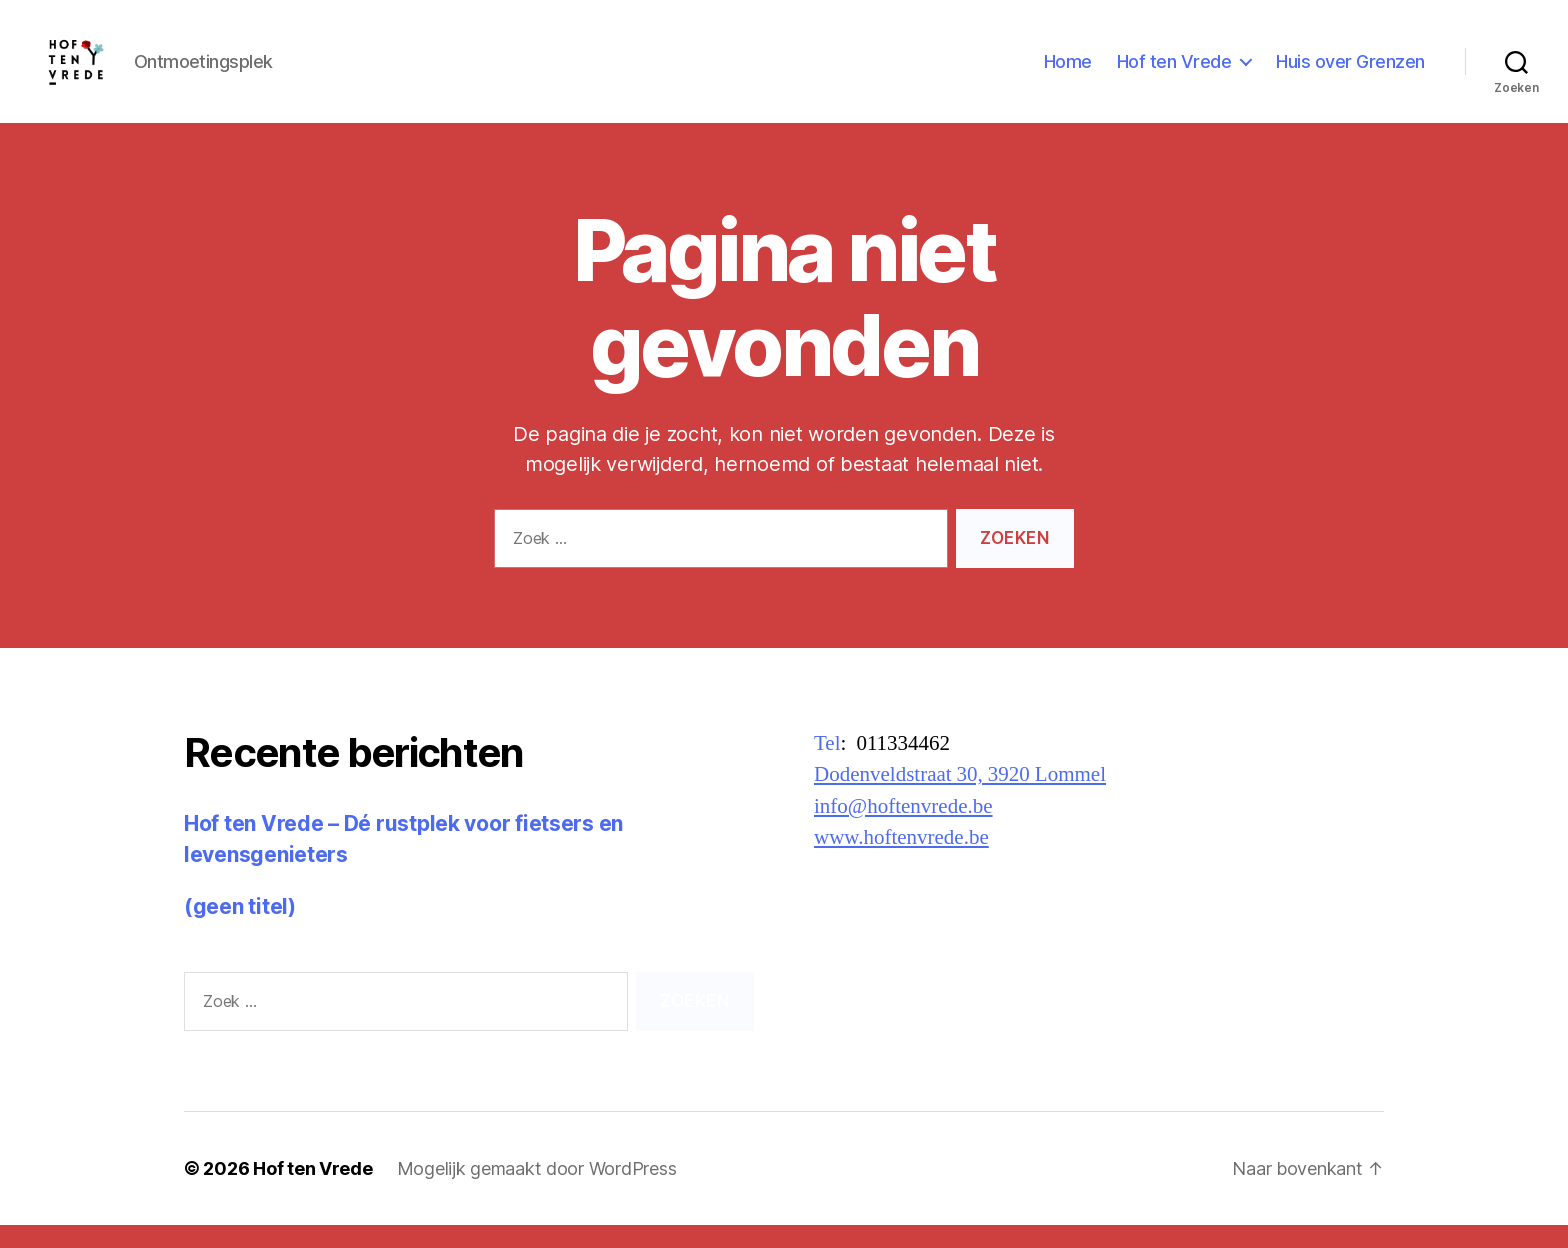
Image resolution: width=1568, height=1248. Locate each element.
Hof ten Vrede (1174, 72)
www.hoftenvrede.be (901, 860)
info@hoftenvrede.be (903, 829)
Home (1068, 72)
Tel (827, 766)
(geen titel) (240, 929)
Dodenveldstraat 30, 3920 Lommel (960, 797)
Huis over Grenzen (1350, 72)
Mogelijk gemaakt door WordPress (537, 1191)
